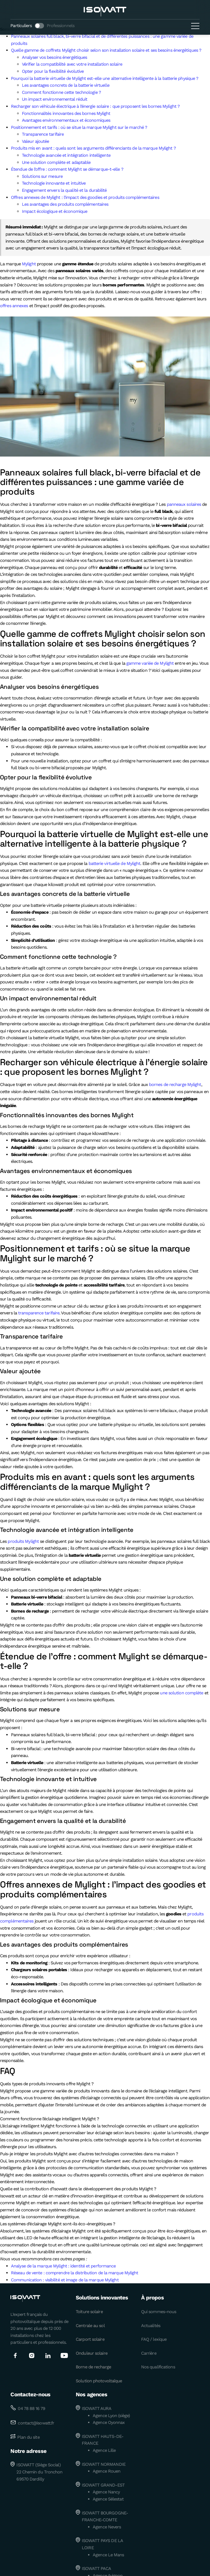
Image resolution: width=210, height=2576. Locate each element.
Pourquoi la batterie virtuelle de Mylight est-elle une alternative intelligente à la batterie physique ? (104, 78)
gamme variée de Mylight (150, 663)
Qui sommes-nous (158, 2311)
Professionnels (60, 25)
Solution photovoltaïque (99, 2380)
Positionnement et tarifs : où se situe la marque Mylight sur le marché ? (79, 127)
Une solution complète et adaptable (56, 162)
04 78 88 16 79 (31, 2408)
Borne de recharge (93, 2366)
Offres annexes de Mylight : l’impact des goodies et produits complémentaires (85, 197)
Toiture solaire (89, 2311)
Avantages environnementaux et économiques (66, 120)
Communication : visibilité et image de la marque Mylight (65, 2279)
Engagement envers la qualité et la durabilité (64, 190)
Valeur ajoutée (35, 141)
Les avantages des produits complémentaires (65, 204)
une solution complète (181, 1692)
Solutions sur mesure (42, 176)
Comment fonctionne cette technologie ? (61, 92)
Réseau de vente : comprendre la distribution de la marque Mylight (74, 2272)
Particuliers (21, 25)
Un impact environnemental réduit (54, 99)
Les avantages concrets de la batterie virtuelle (65, 85)
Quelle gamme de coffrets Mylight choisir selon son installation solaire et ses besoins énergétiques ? (106, 50)
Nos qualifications (158, 2366)
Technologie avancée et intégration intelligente (66, 155)
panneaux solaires (184, 504)
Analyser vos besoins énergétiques (54, 57)
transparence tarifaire (38, 1312)
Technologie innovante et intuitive (54, 183)
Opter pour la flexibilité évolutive (53, 71)
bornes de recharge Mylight (175, 1084)
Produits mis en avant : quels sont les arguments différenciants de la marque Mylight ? (93, 148)
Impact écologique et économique (54, 211)
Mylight (29, 263)
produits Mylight (23, 1541)
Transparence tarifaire (43, 134)
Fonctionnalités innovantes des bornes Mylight (66, 113)
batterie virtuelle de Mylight (115, 863)
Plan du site (28, 2437)
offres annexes (14, 305)
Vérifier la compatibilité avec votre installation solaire (72, 64)
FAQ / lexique (154, 2339)
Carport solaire (90, 2339)
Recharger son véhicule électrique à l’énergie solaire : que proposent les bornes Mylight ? (95, 106)
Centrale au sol (90, 2325)
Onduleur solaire (91, 2353)
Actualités (150, 2325)
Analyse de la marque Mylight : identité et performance (63, 2266)
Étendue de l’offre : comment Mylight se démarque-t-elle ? (67, 169)
